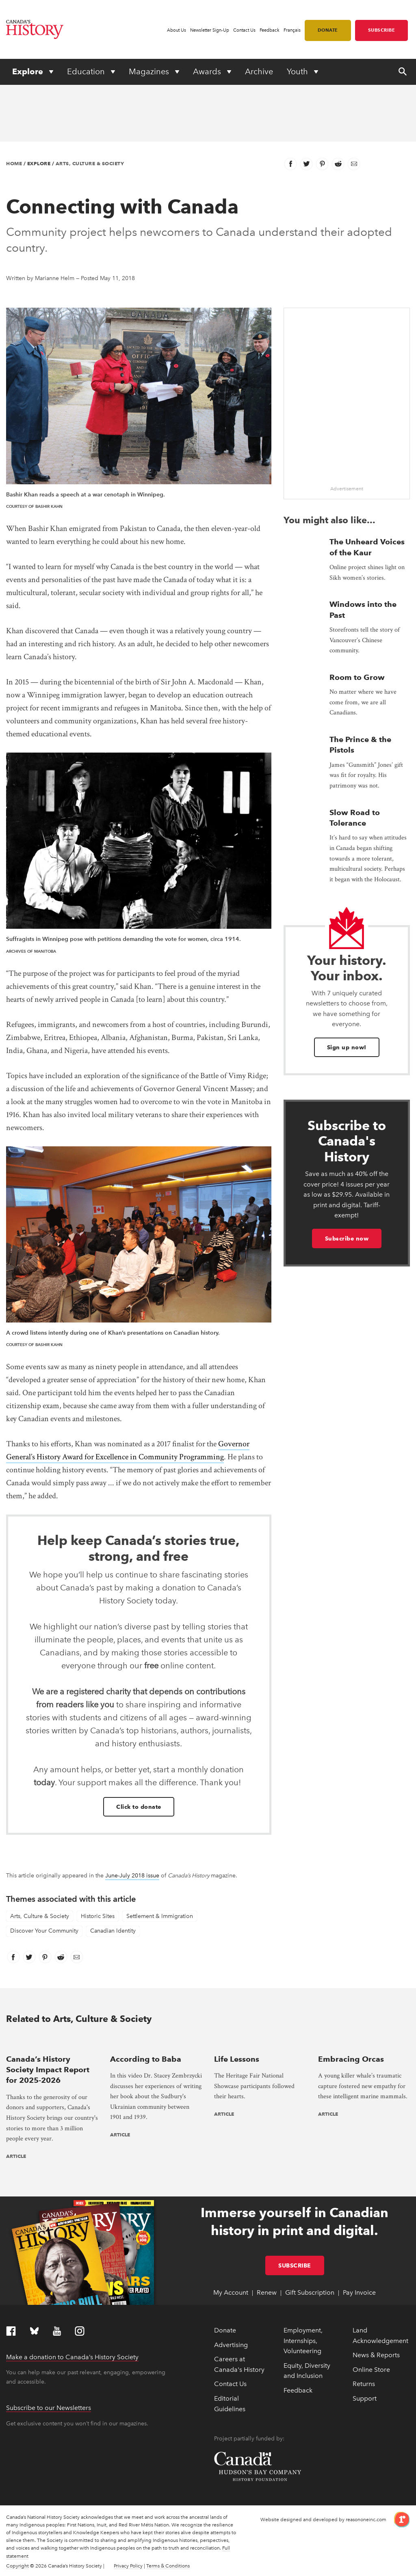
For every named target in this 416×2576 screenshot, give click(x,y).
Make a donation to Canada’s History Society (72, 2357)
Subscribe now (347, 1238)
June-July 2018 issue (132, 1875)
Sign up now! (346, 1047)
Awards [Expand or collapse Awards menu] (208, 71)
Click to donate (138, 1807)
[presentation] (52, 2042)
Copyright (17, 2566)
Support (365, 2398)
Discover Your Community (44, 1930)
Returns (364, 2384)
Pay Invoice (359, 2292)
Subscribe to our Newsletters (48, 2408)
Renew (267, 2292)
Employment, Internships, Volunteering (303, 2340)
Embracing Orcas (351, 2059)
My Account (230, 2292)
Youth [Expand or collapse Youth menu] (298, 71)
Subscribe (381, 30)
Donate (328, 30)
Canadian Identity (113, 1930)
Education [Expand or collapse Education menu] (87, 71)
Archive (259, 71)
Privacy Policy (128, 2566)
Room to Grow (357, 677)
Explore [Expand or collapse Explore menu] (28, 71)
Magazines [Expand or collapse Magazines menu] (150, 71)
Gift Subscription (309, 2292)
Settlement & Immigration (159, 1916)
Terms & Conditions (168, 2566)
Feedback (270, 30)
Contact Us (244, 30)
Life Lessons (236, 2059)
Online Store (371, 2369)
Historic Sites (98, 1916)
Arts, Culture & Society (90, 163)
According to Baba (145, 2059)
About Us (176, 30)
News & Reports (376, 2355)
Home (14, 163)
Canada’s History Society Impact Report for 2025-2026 (47, 2069)
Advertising (231, 2345)
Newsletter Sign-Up (209, 30)
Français (292, 30)
